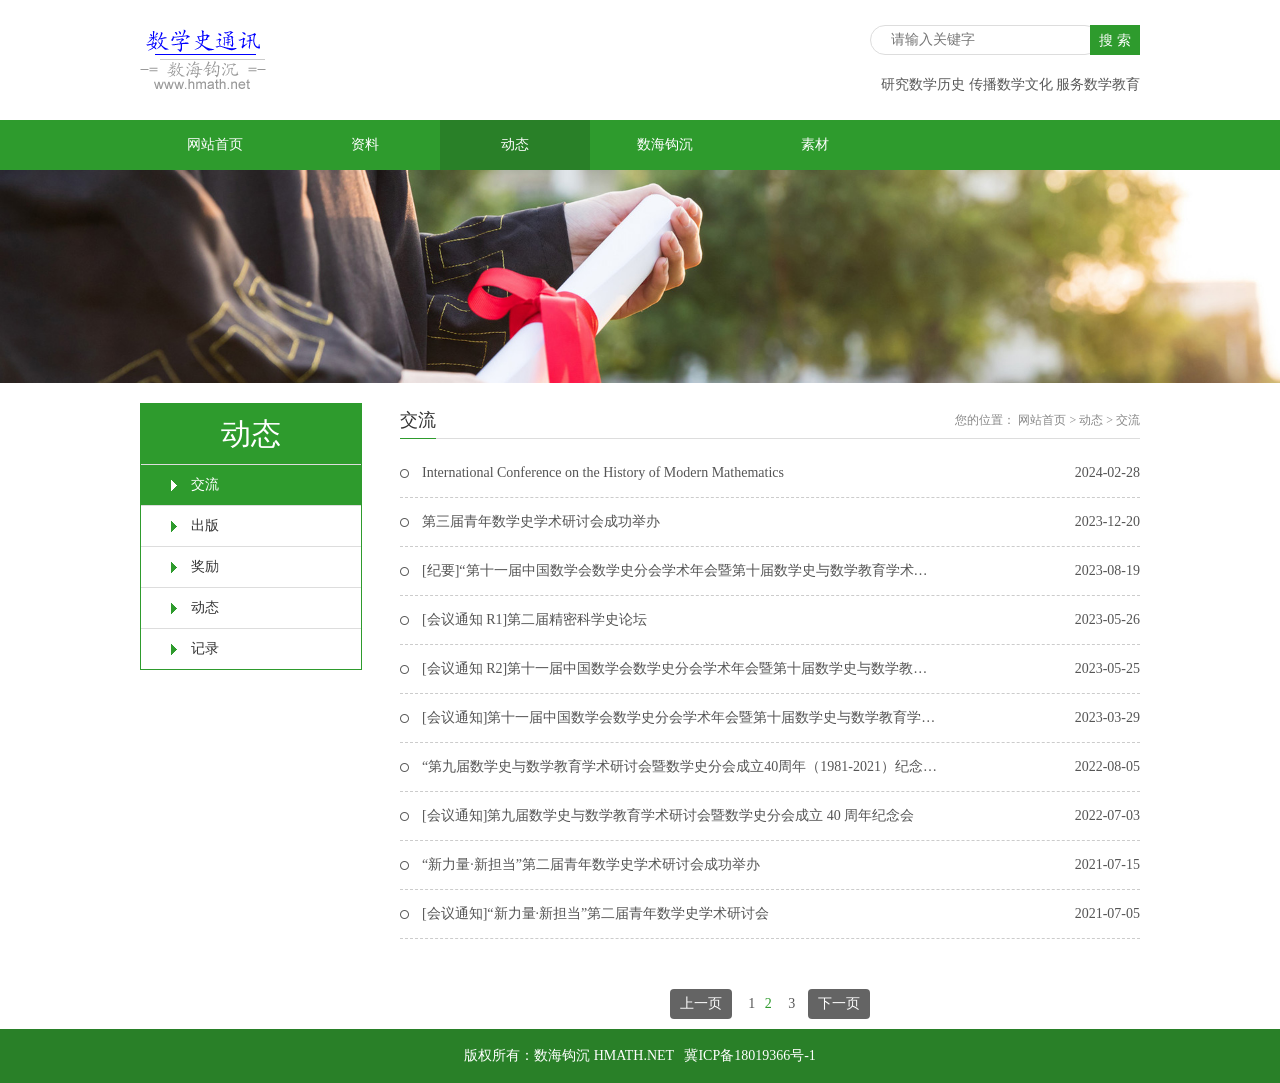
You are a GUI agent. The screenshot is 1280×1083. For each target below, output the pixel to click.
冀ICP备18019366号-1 (749, 1055)
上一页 (701, 1003)
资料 (365, 144)
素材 (815, 144)
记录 (205, 648)
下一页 (839, 1003)
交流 (205, 484)
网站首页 (215, 144)
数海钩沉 (665, 144)
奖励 (205, 566)
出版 (205, 525)
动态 (515, 144)
